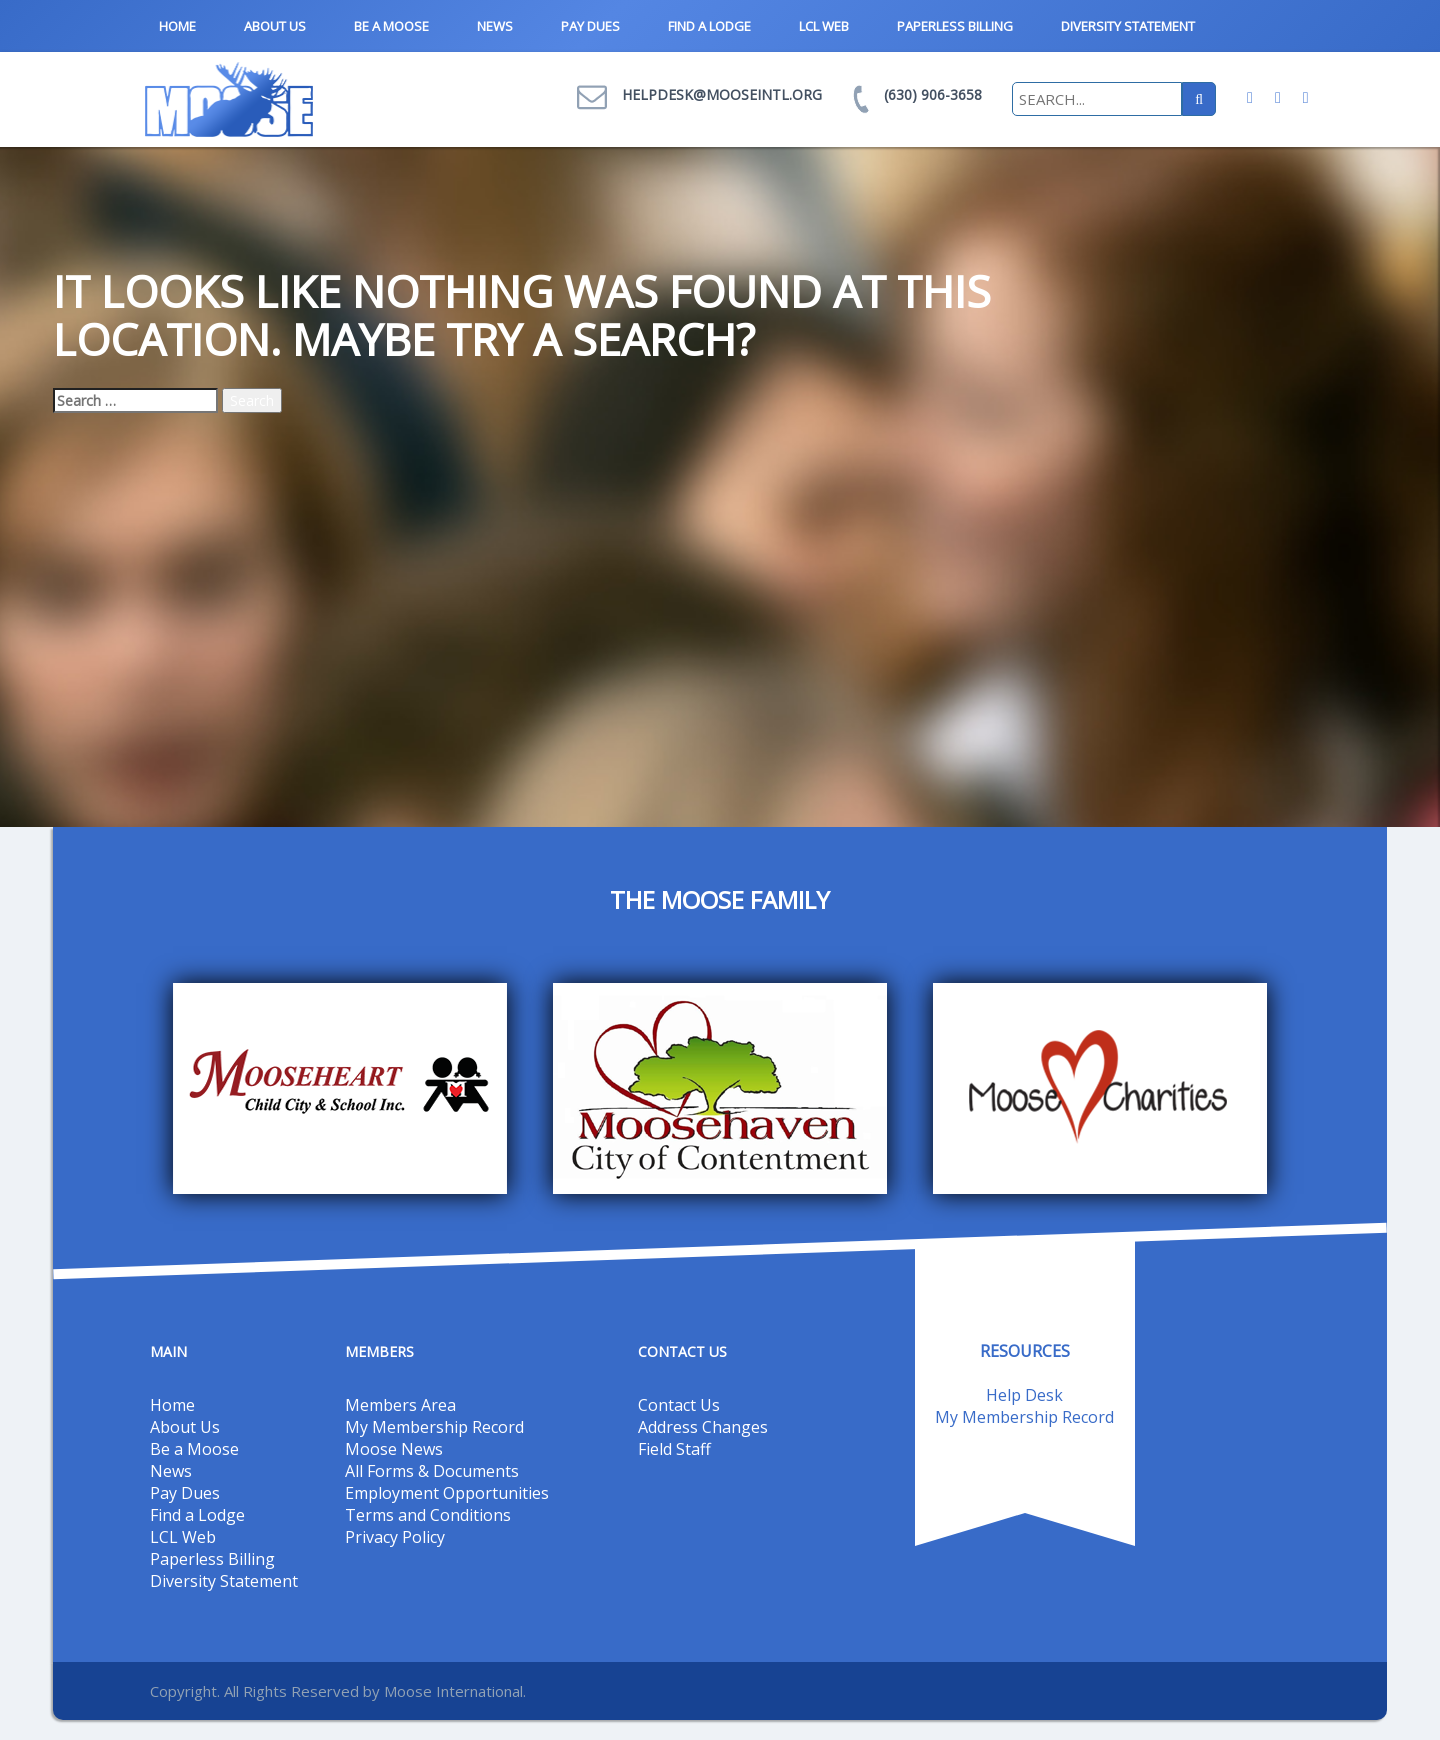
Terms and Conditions (428, 1515)
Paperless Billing (955, 26)
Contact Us (679, 1405)
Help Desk (1024, 1395)
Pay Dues (590, 26)
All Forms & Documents (432, 1471)
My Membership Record (434, 1427)
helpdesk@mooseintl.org (722, 94)
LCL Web (824, 26)
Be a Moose (391, 26)
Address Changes (703, 1427)
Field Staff (674, 1449)
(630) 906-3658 (933, 94)
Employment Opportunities (447, 1493)
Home (177, 26)
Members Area (400, 1405)
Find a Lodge (709, 26)
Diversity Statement (1128, 26)
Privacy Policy (395, 1537)
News (495, 26)
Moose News (394, 1449)
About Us (275, 26)
